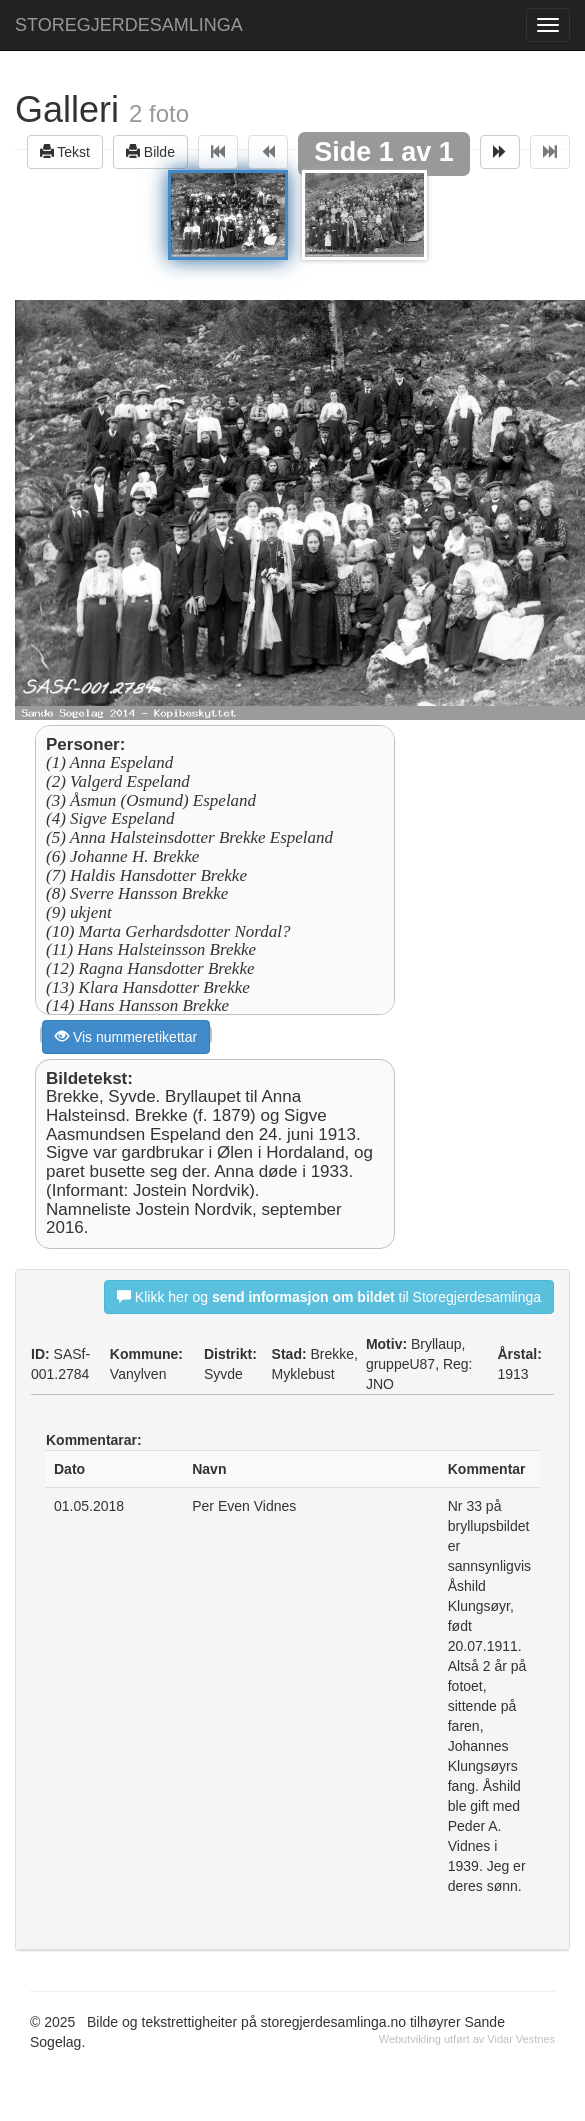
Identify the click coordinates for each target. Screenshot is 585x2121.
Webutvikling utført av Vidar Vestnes (467, 2039)
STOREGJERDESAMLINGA (129, 25)
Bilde (150, 151)
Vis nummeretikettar (126, 1036)
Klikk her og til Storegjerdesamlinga (329, 1296)
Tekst (65, 151)
